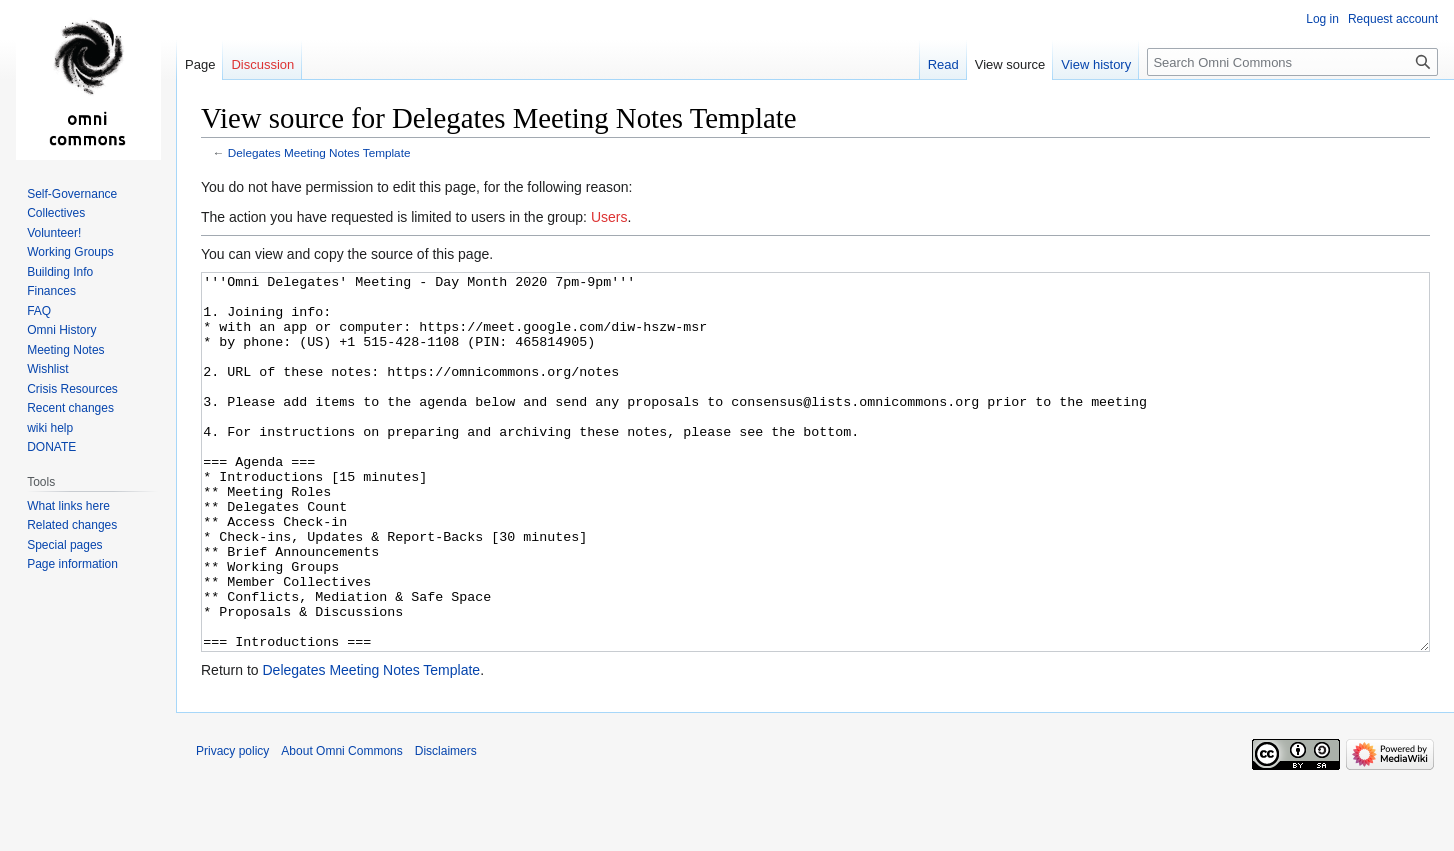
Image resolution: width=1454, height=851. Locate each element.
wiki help (50, 428)
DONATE (51, 447)
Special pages (64, 545)
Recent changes (70, 408)
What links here (68, 506)
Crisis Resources (72, 389)
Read (943, 64)
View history (1096, 64)
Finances (51, 291)
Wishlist (47, 369)
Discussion (262, 64)
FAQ (39, 311)
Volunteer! (54, 233)
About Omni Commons (341, 826)
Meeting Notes (65, 350)
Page (200, 64)
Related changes (72, 525)
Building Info (60, 272)
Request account (1393, 19)
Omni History (61, 330)
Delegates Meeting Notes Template (319, 152)
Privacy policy (232, 826)
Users (609, 217)
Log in (1322, 19)
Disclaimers (446, 826)
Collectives (56, 213)
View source (1010, 64)
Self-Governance (72, 194)
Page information (72, 564)
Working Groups (70, 252)
